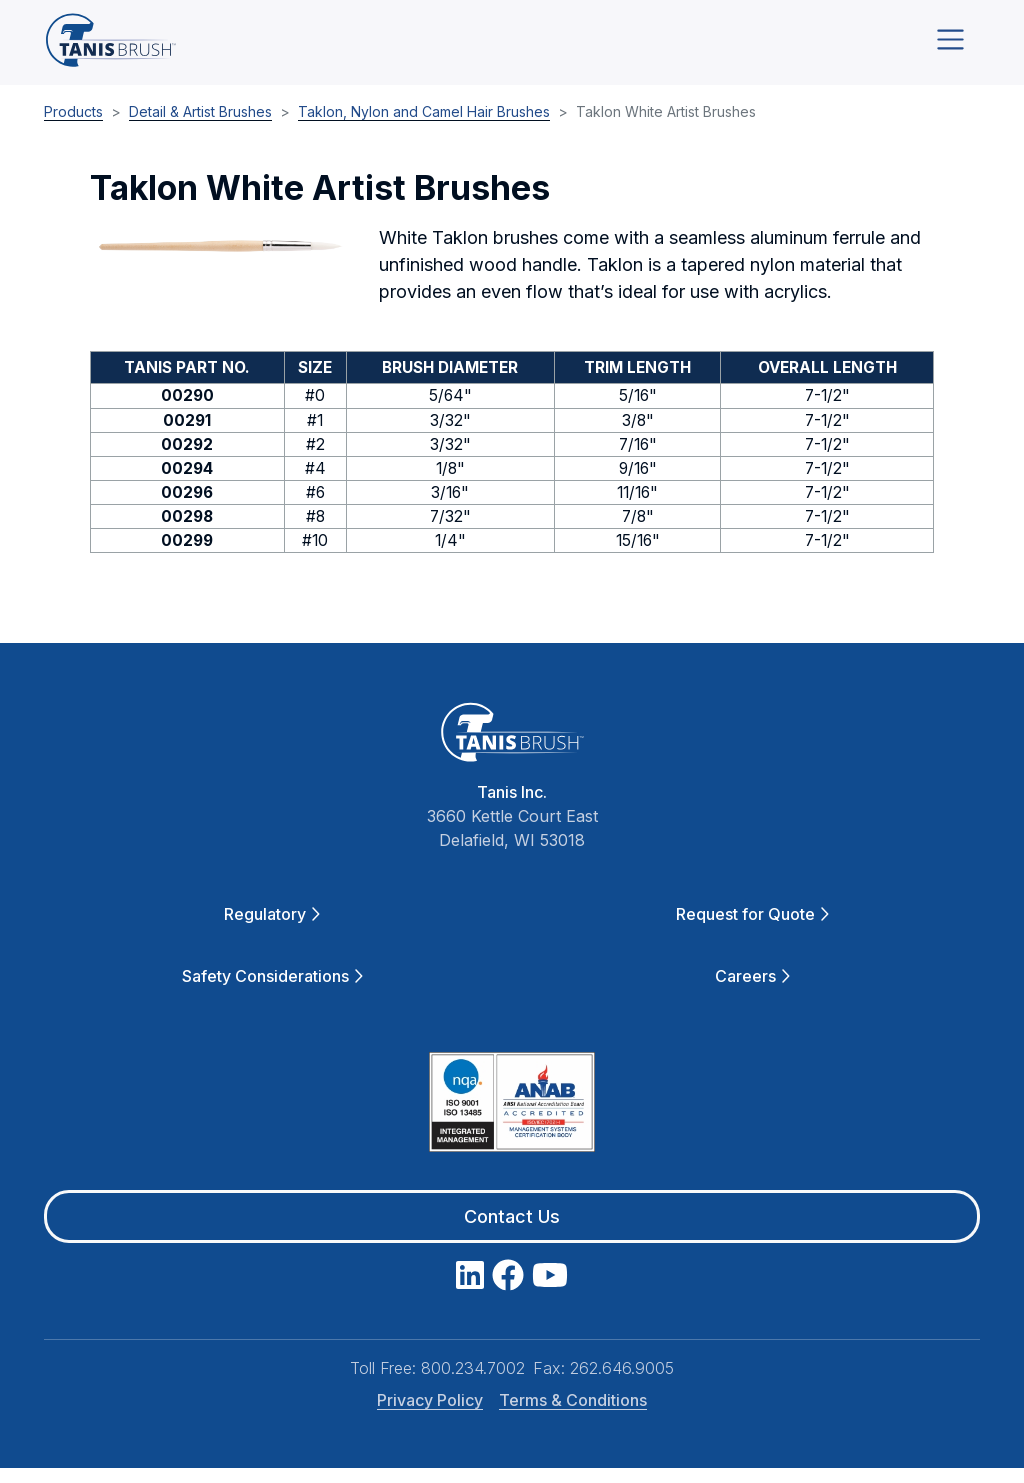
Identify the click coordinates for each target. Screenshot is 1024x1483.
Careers (752, 991)
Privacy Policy (430, 1415)
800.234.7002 (473, 1383)
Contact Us (512, 1231)
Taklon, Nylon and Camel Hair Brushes (424, 125)
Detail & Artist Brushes (200, 125)
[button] (222, 260)
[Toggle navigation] (950, 46)
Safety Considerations (272, 991)
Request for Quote (752, 929)
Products (73, 125)
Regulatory (272, 929)
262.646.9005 (622, 1383)
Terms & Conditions (573, 1415)
